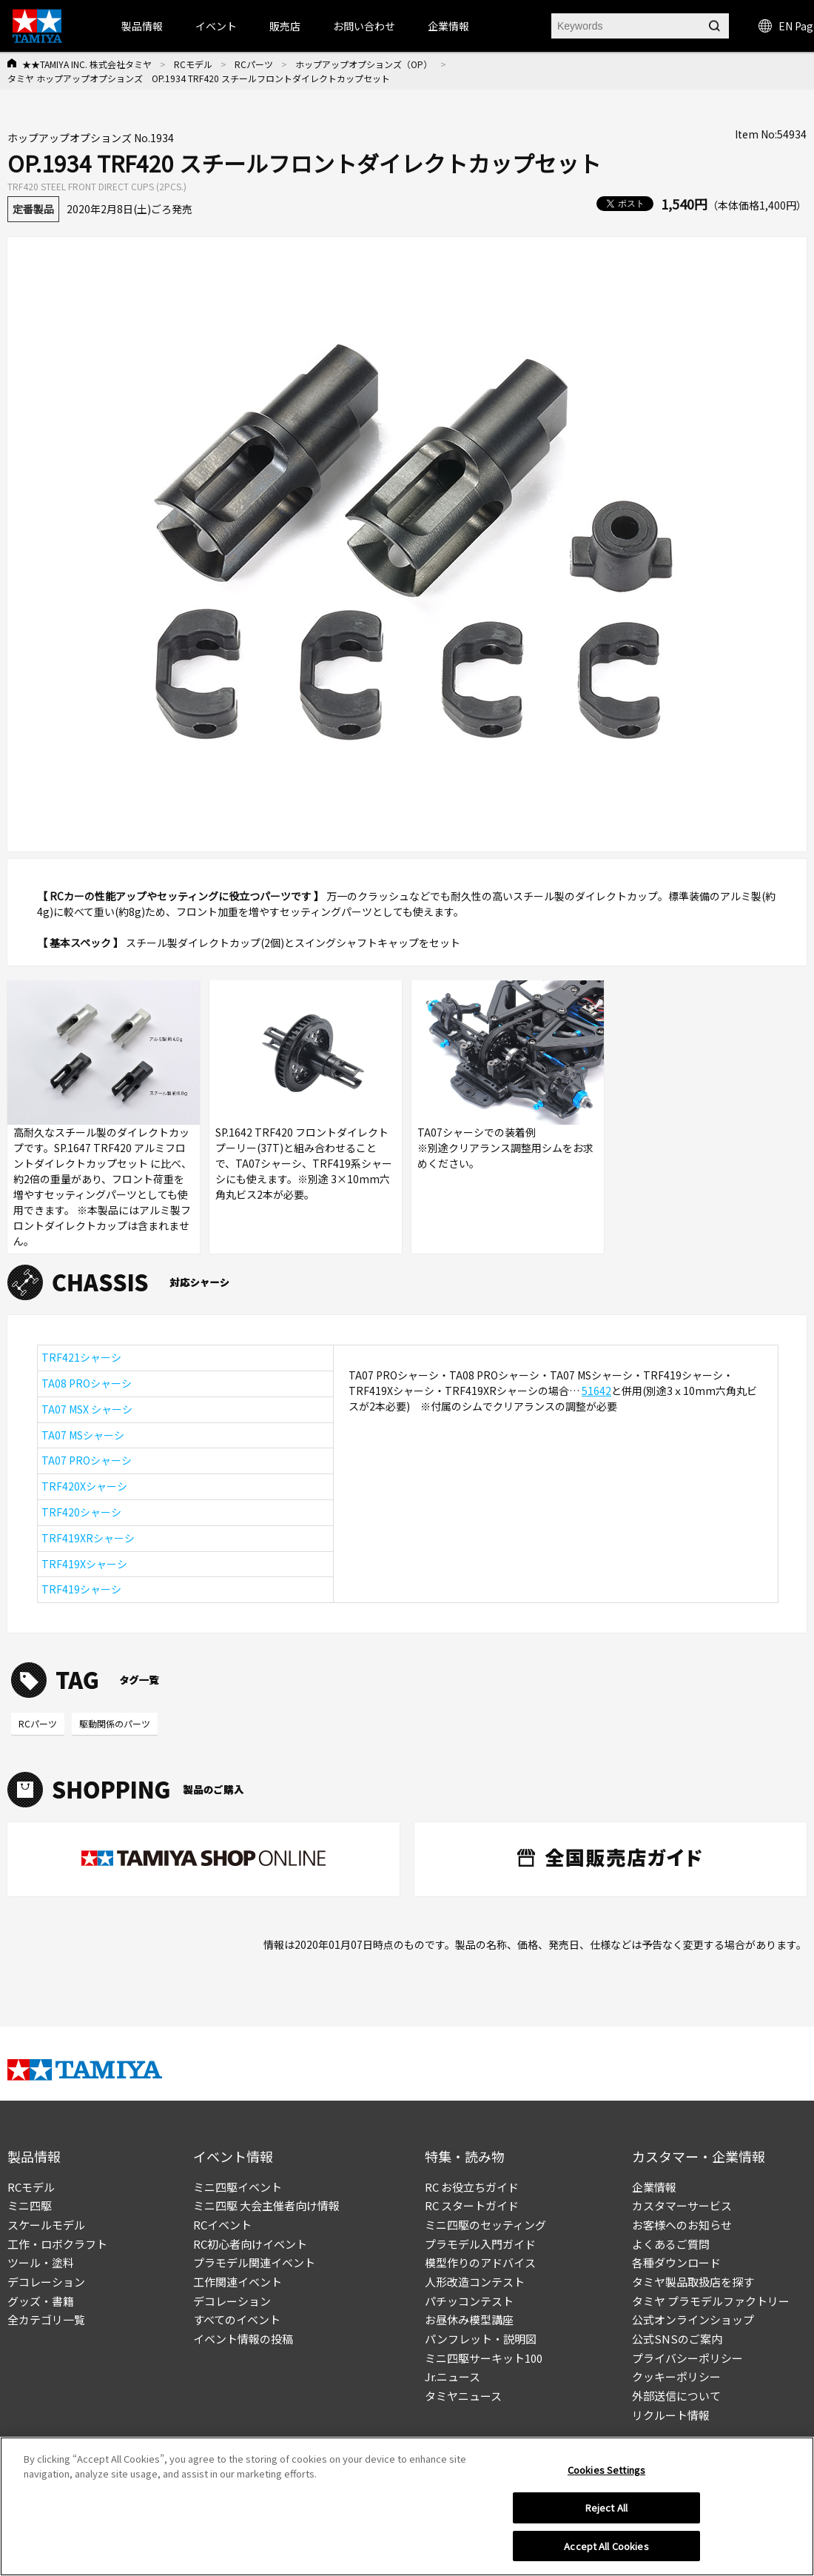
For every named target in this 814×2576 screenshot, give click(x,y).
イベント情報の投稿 (243, 2338)
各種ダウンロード (676, 2262)
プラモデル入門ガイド (480, 2244)
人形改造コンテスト (475, 2281)
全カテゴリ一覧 (46, 2319)
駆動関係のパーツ (114, 1723)
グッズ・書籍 (40, 2301)
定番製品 (33, 208)
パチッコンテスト (469, 2301)
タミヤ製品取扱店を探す (693, 2281)
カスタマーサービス (682, 2205)
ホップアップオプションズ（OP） (363, 64)
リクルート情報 (671, 2415)
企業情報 (654, 2187)
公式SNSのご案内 (677, 2338)
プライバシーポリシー (687, 2358)
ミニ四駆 (29, 2205)
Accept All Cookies (606, 2550)
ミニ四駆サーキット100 (483, 2358)
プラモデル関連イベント (254, 2262)
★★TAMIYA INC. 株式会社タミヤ (87, 64)
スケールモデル (46, 2224)
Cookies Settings (606, 2474)
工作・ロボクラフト (57, 2244)
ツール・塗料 (40, 2262)
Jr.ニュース (452, 2376)
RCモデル (193, 64)
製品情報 (142, 26)
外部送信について (676, 2395)
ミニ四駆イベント (237, 2187)
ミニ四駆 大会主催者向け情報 (266, 2205)
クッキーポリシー (676, 2376)
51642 (596, 1390)
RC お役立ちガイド (472, 2187)
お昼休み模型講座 (469, 2319)
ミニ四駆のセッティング (485, 2224)
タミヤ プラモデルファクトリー (711, 2301)
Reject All (606, 2512)
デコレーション (46, 2281)
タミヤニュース (463, 2395)
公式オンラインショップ (693, 2319)
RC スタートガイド (472, 2205)
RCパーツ (254, 64)
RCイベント (222, 2224)
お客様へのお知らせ (682, 2224)
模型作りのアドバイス (480, 2262)
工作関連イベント (237, 2281)
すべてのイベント (236, 2319)
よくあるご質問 (671, 2244)
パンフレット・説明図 (480, 2338)
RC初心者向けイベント (250, 2244)
